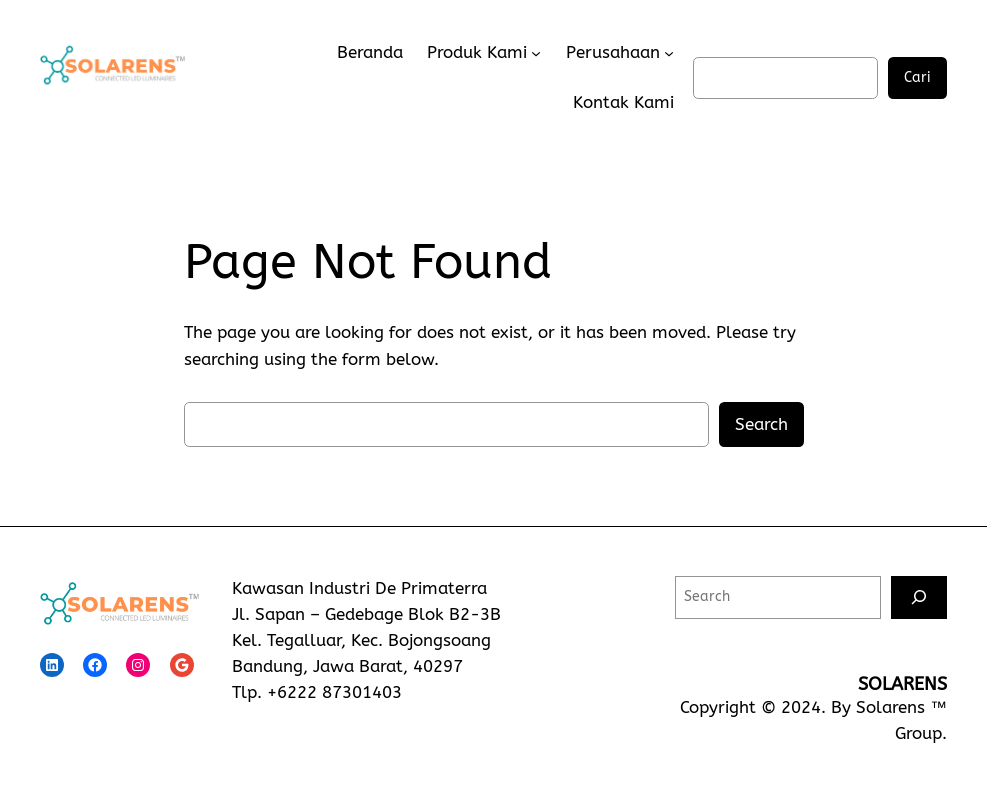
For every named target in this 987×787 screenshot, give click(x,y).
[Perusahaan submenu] (669, 53)
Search (761, 424)
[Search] (919, 597)
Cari (917, 77)
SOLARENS (902, 684)
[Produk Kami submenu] (536, 53)
